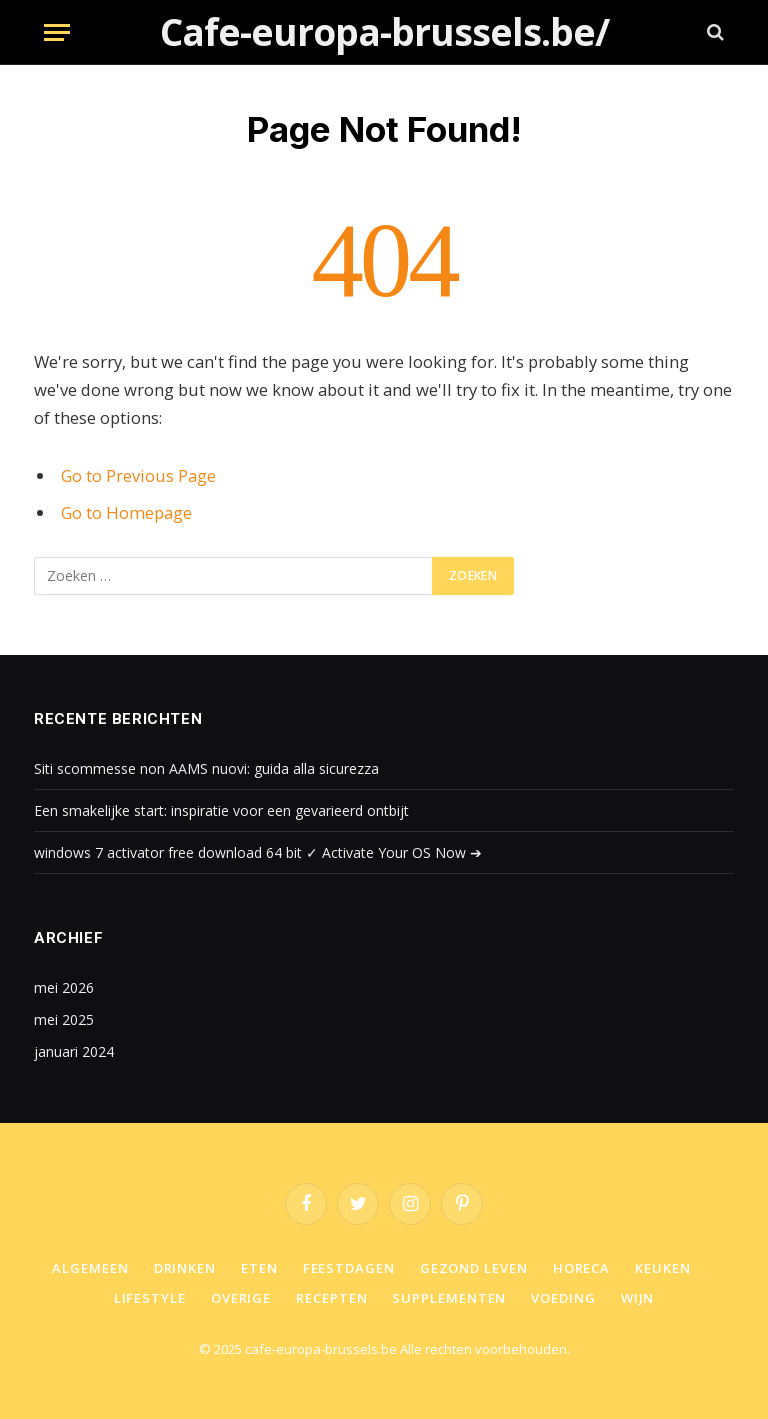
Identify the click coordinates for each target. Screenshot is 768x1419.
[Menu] (57, 32)
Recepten (331, 1298)
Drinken (185, 1268)
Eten (259, 1268)
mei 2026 (64, 987)
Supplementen (449, 1298)
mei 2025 (64, 1019)
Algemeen (90, 1268)
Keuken (662, 1268)
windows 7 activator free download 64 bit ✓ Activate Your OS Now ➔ (258, 852)
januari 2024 (74, 1051)
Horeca (581, 1268)
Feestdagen (349, 1268)
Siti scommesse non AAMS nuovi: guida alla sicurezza (206, 768)
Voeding (563, 1298)
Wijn (638, 1298)
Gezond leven (474, 1268)
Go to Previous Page (138, 475)
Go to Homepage (126, 512)
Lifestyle (150, 1298)
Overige (241, 1298)
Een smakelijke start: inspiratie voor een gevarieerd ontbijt (221, 810)
